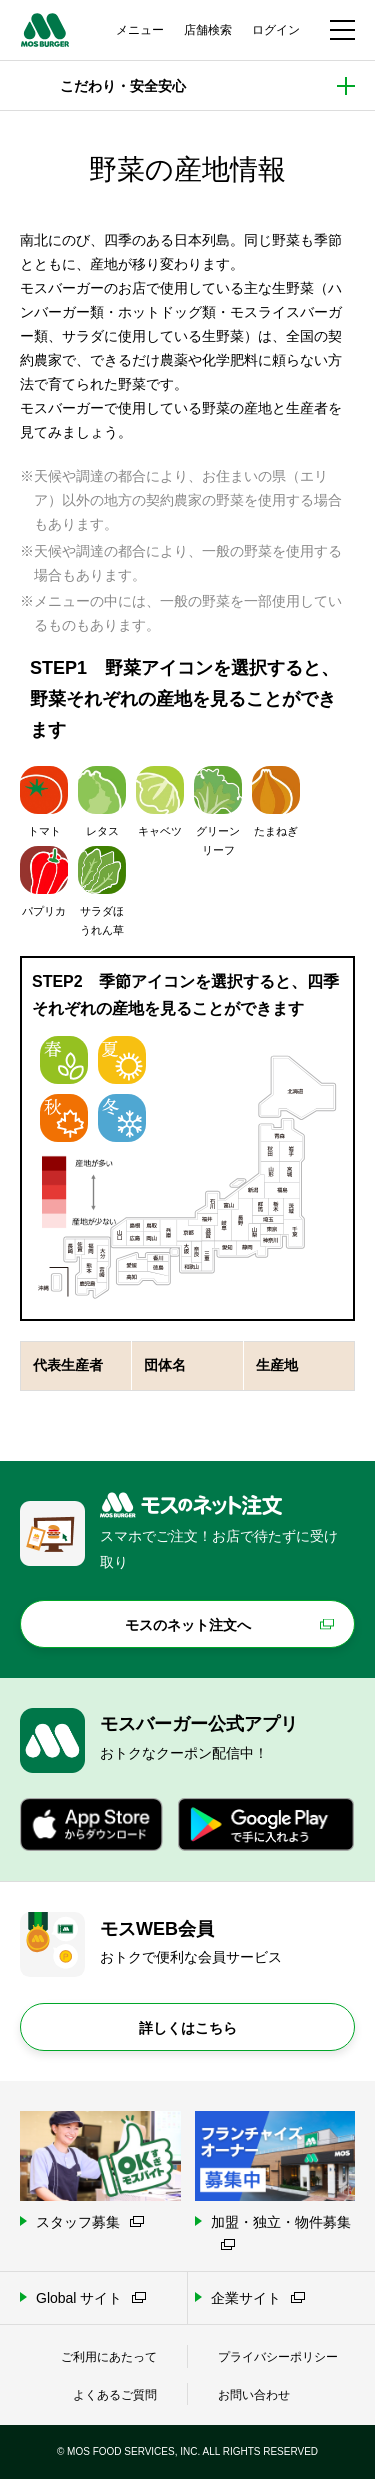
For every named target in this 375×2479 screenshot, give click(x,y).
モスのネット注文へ (188, 1625)
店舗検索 (208, 30)
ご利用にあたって (109, 2357)
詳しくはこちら (188, 2028)
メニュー (140, 30)
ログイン (276, 30)
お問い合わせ (254, 2395)
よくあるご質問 (115, 2395)
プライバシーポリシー (278, 2357)
